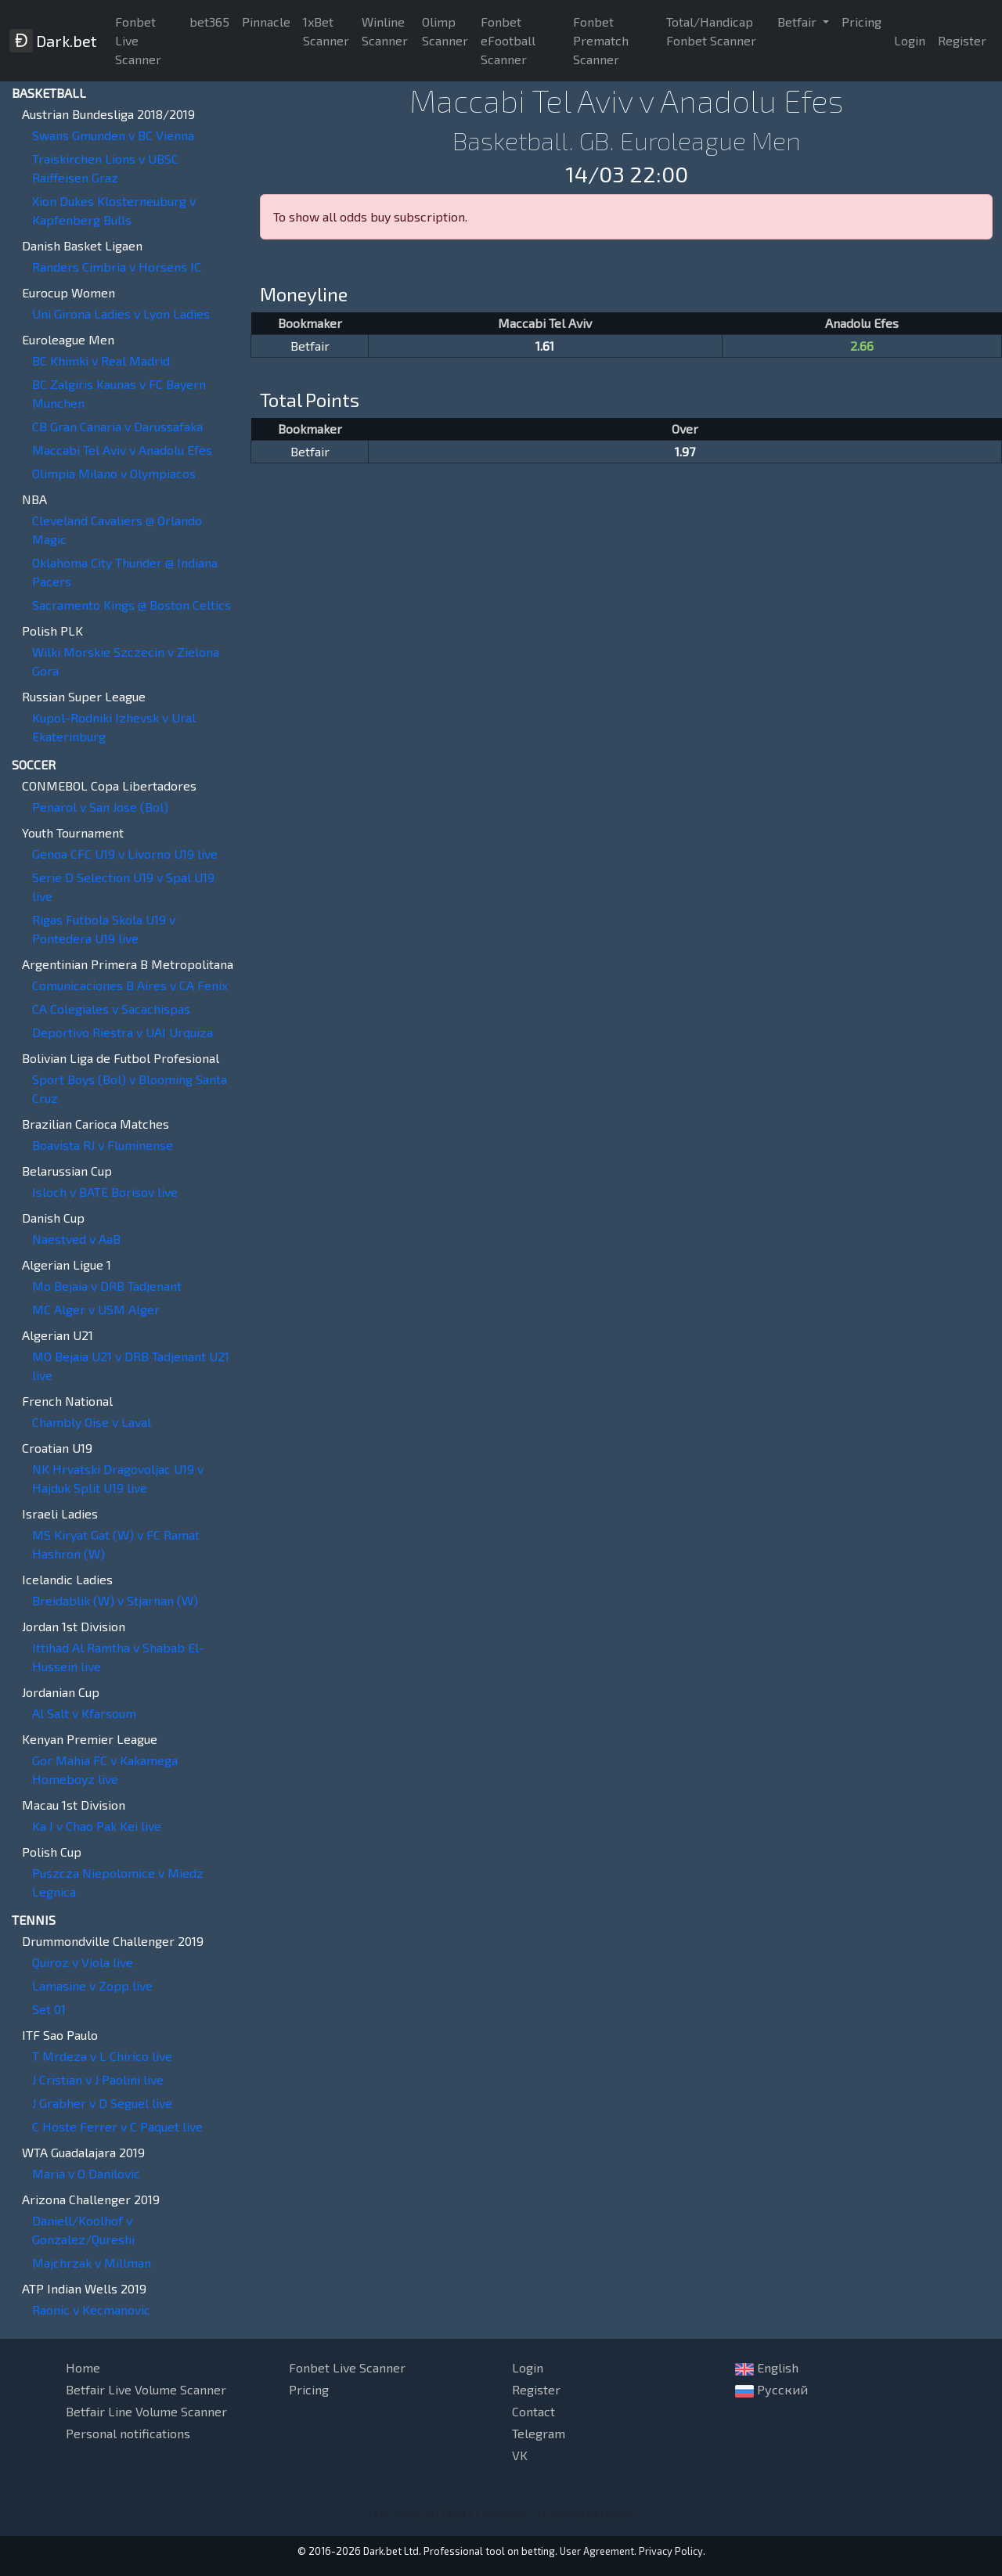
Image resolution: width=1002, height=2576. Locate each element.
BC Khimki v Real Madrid (101, 360)
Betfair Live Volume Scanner (146, 2389)
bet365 (209, 21)
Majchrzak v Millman (91, 2262)
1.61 (544, 345)
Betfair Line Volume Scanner (146, 2411)
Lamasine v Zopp (92, 1985)
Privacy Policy (671, 2551)
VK (520, 2455)
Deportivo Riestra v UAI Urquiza (122, 1032)
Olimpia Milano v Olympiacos (114, 473)
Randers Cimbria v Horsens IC (116, 266)
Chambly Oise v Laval (91, 1421)
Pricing (861, 21)
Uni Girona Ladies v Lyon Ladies (121, 313)
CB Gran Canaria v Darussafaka (117, 426)
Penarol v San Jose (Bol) (100, 806)
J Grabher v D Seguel (102, 2102)
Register (962, 40)
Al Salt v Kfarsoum (84, 1713)
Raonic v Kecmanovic (91, 2309)
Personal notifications (128, 2433)
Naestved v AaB (76, 1238)
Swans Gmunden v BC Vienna (113, 135)
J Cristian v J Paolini (98, 2079)
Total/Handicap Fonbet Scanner (711, 31)
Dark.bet (52, 40)
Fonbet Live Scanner (138, 40)
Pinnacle (266, 21)
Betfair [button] (798, 21)
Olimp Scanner (445, 31)
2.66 (862, 345)
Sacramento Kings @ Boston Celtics (131, 604)
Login (909, 40)
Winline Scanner (385, 31)
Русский (771, 2390)
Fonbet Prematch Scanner (601, 40)
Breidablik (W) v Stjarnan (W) (115, 1600)
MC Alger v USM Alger (96, 1309)
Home (83, 2367)
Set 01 (49, 2008)
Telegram (538, 2433)
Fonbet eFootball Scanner (508, 40)
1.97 (685, 451)
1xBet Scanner (326, 31)
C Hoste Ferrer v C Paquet (117, 2126)
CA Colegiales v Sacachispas (111, 1008)
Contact (533, 2411)
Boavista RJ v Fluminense (102, 1144)
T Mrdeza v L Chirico (102, 2055)
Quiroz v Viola (82, 1962)
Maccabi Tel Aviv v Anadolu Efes (122, 449)
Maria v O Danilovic (86, 2173)
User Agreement (597, 2551)
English (766, 2368)
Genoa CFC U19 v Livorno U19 (125, 853)
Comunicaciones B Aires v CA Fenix (130, 985)
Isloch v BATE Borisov (105, 1191)
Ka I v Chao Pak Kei (96, 1825)
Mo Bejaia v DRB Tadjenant (107, 1285)
